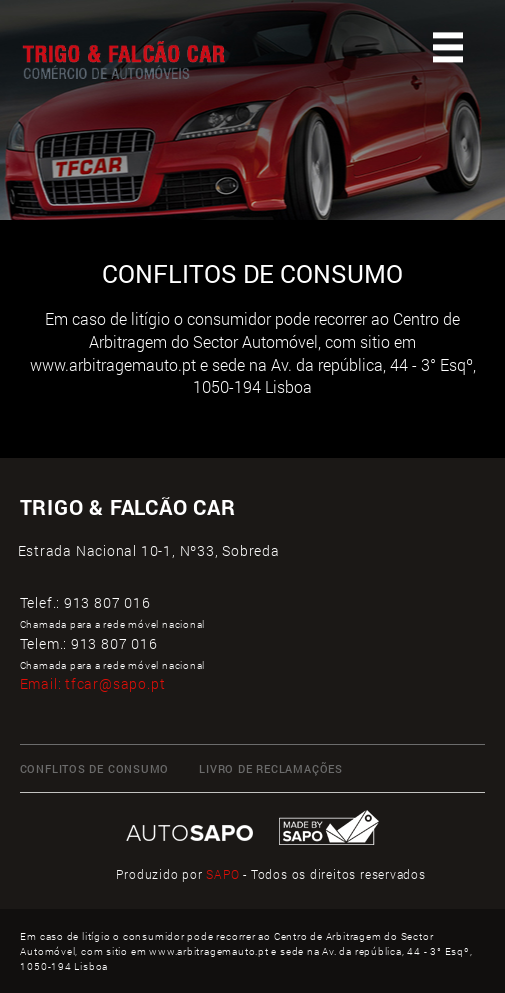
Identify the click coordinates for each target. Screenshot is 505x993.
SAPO (222, 874)
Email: (93, 683)
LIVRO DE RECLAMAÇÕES (271, 769)
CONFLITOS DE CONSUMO (95, 769)
